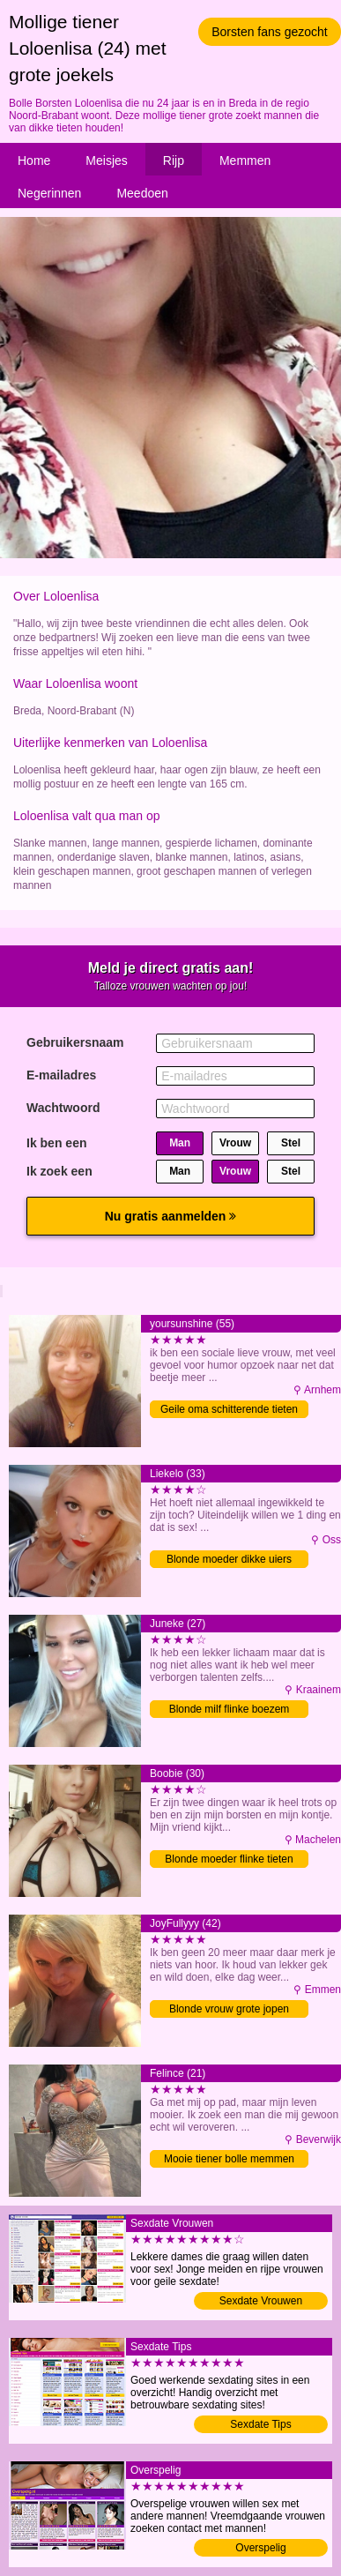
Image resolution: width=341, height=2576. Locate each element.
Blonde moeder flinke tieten (229, 1859)
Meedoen (141, 193)
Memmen (245, 160)
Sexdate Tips (260, 2424)
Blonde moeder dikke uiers (229, 1559)
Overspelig (260, 2548)
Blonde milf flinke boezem (229, 1709)
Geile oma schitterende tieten (229, 1409)
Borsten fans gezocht (269, 32)
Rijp (173, 160)
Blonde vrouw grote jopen (229, 2009)
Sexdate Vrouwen (260, 2301)
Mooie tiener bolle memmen (229, 2159)
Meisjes (106, 160)
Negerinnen (49, 193)
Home (34, 160)
